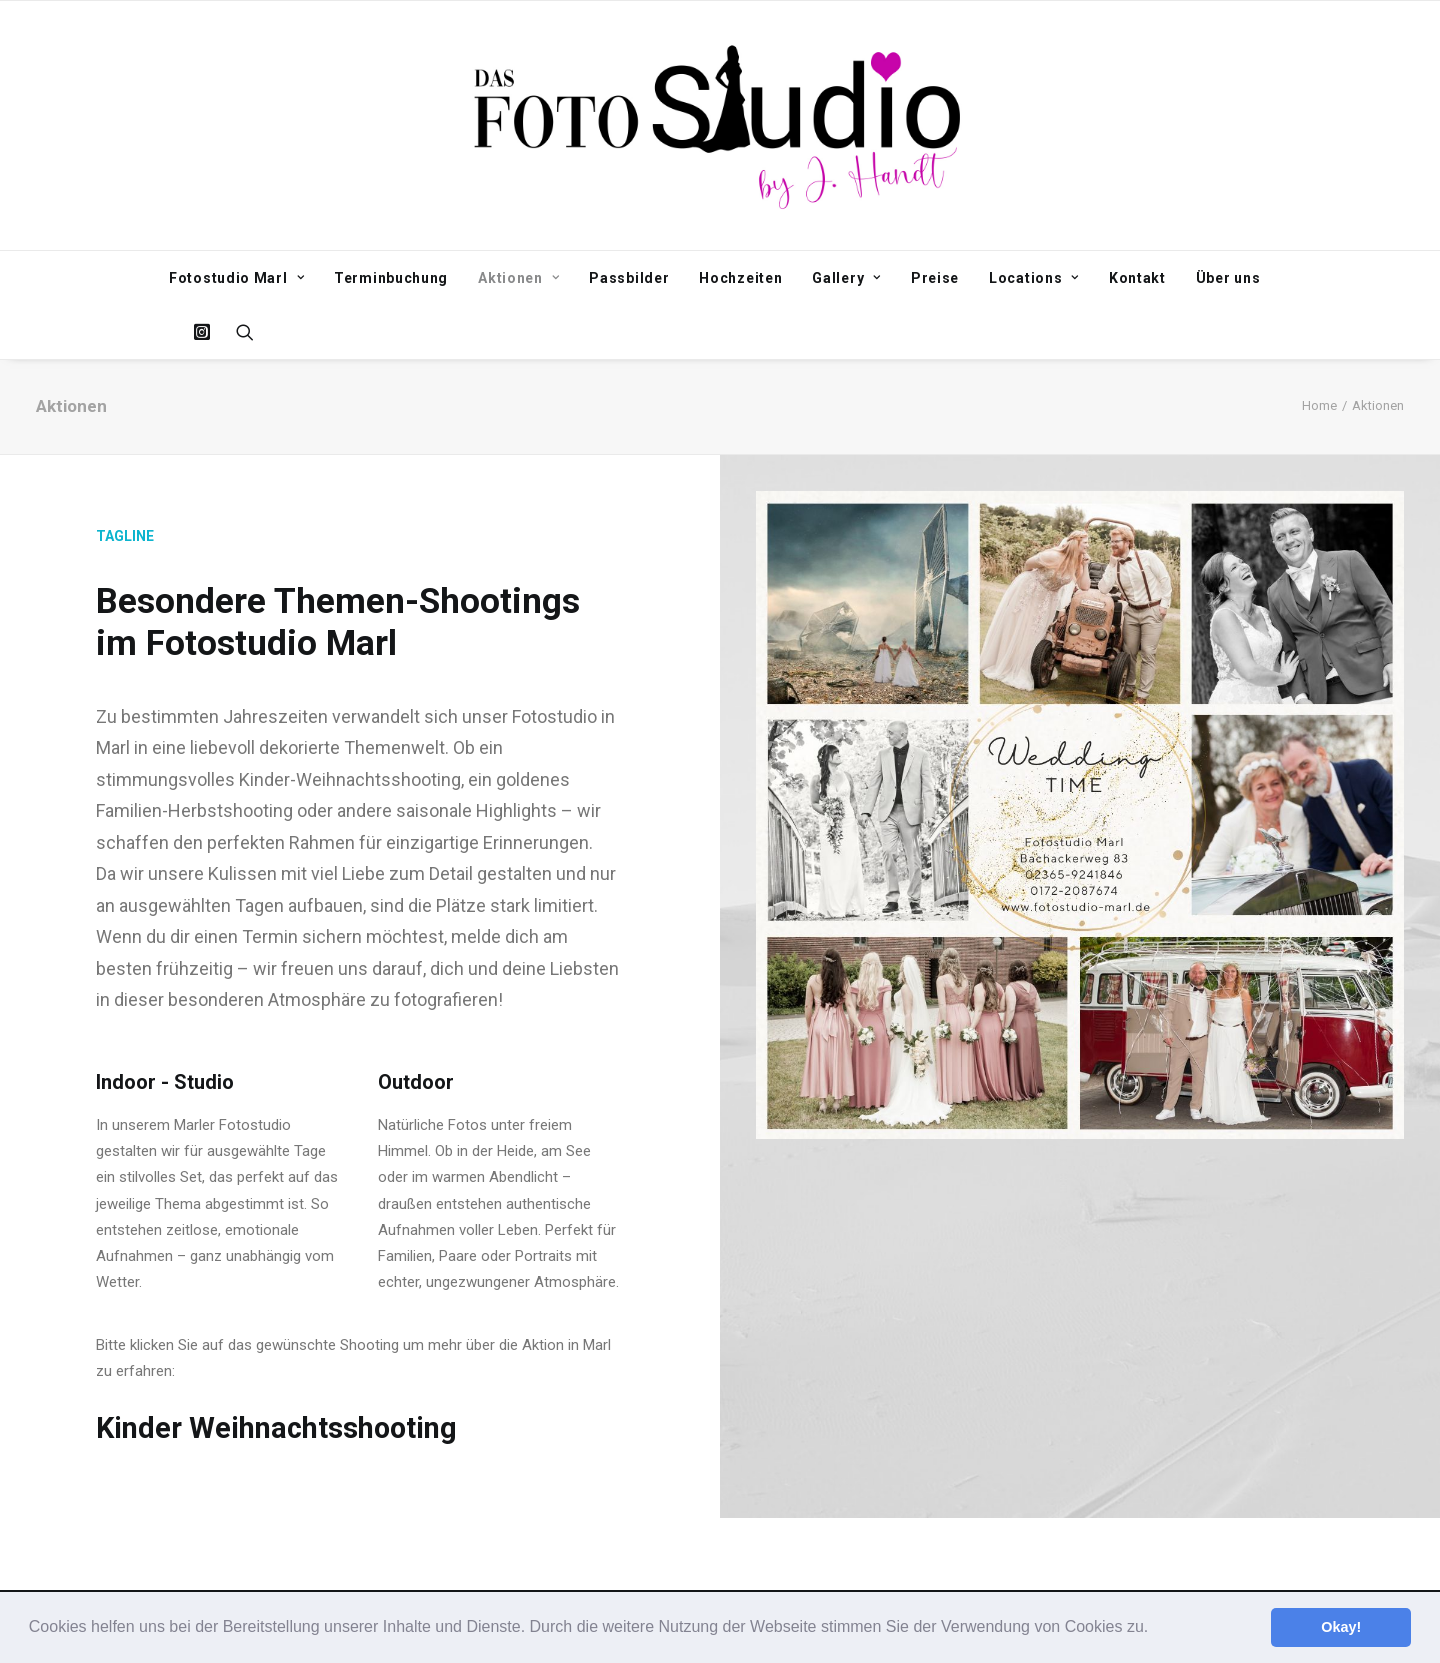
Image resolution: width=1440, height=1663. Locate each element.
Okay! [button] (1341, 1627)
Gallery (846, 278)
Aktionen (518, 278)
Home (1319, 405)
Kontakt (1137, 278)
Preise (935, 278)
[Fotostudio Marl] (720, 125)
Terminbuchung (391, 278)
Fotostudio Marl (236, 278)
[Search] (238, 332)
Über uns (1228, 278)
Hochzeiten (740, 278)
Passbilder (629, 278)
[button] (1156, 1629)
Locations (1034, 278)
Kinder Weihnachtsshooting (276, 1428)
